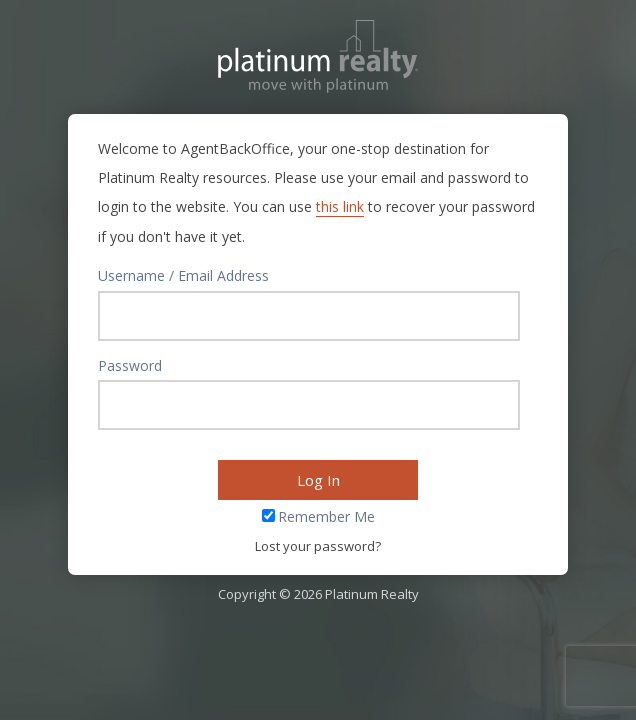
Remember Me (326, 516)
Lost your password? (318, 546)
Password (130, 365)
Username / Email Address (183, 275)
